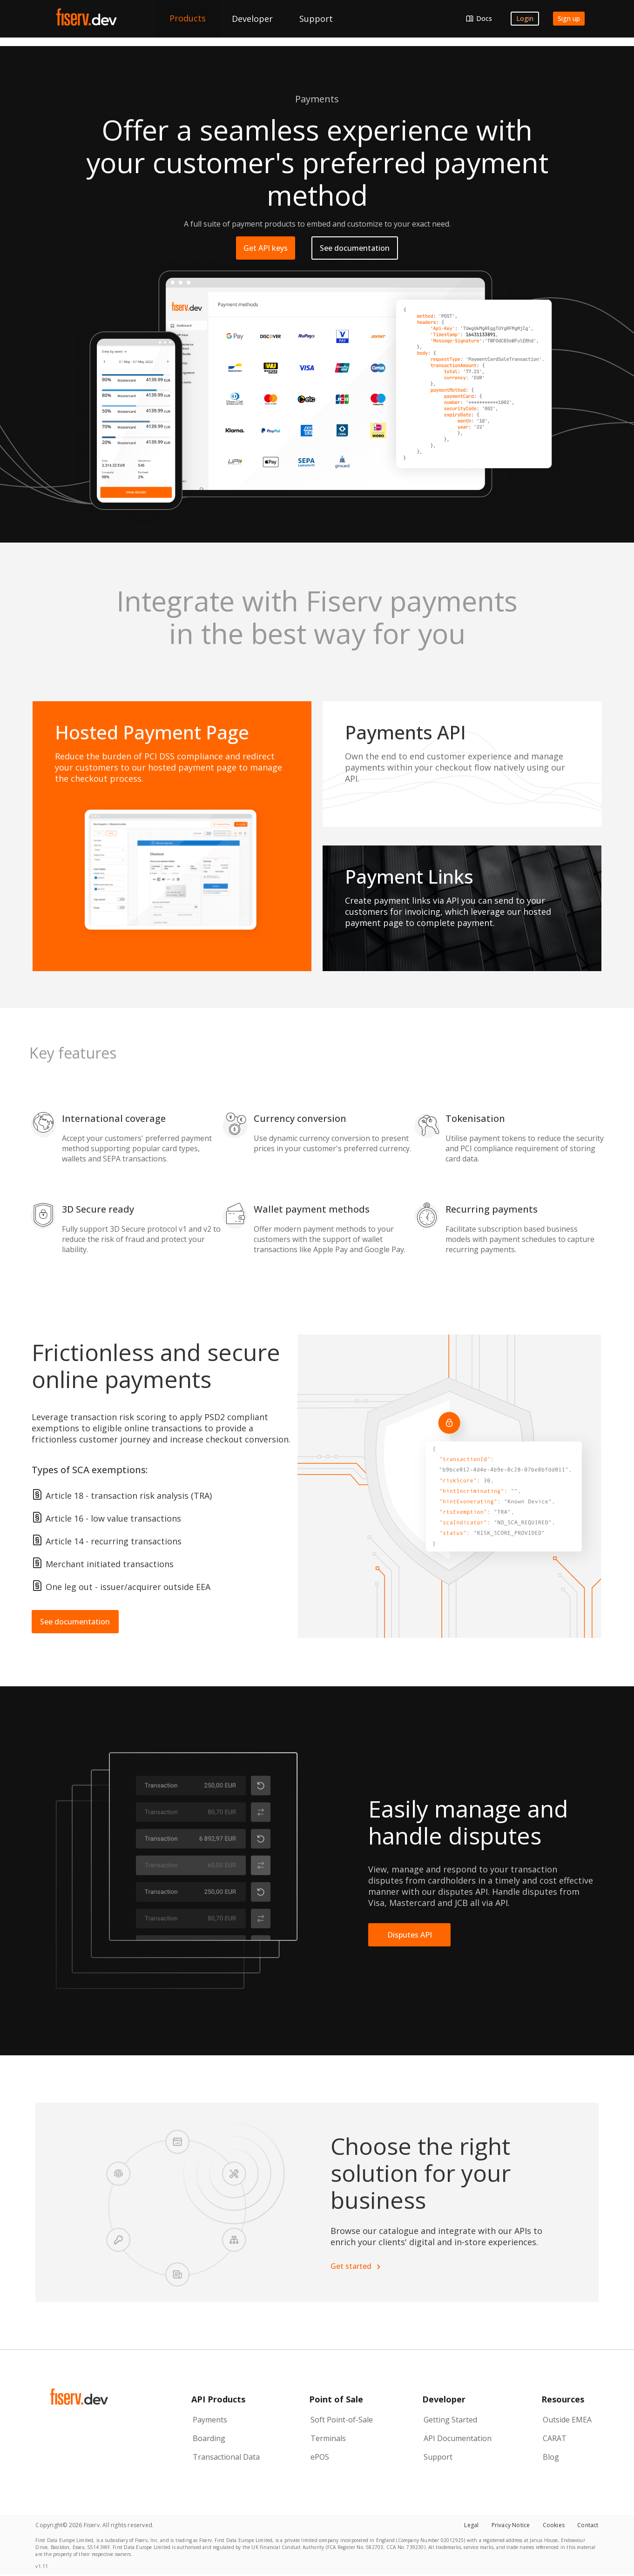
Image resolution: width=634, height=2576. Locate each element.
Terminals (328, 2438)
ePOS (319, 2457)
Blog (551, 2457)
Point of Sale (336, 2399)
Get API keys (265, 248)
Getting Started (450, 2420)
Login (524, 18)
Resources (562, 2399)
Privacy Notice (511, 2525)
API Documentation (458, 2438)
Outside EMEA (567, 2420)
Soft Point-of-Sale (341, 2420)
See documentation (355, 248)
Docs (484, 18)
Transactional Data (226, 2457)
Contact (587, 2525)
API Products (218, 2399)
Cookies (554, 2525)
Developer (443, 2399)
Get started (355, 2266)
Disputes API (409, 1935)
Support (438, 2457)
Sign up (569, 18)
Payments (210, 2420)
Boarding (209, 2438)
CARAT (555, 2438)
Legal (471, 2525)
